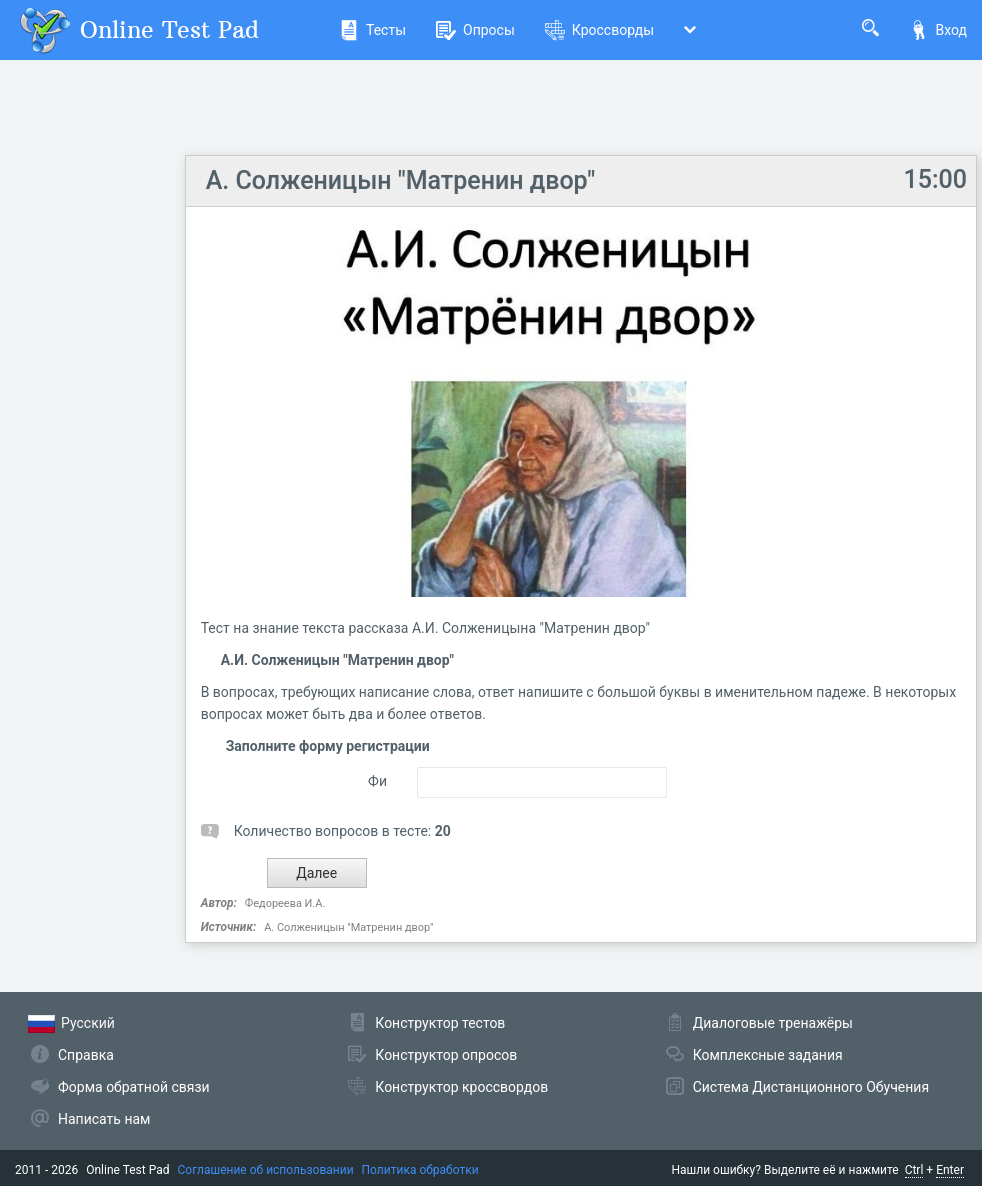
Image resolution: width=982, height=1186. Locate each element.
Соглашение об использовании (266, 1170)
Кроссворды (599, 30)
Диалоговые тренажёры (773, 1023)
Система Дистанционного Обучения (811, 1087)
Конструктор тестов (440, 1023)
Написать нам (104, 1119)
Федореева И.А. (285, 903)
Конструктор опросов (446, 1055)
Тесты (372, 30)
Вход (938, 30)
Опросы (475, 30)
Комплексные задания (768, 1055)
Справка (86, 1055)
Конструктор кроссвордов (461, 1087)
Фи (377, 781)
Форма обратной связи (134, 1087)
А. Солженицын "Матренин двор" (401, 180)
